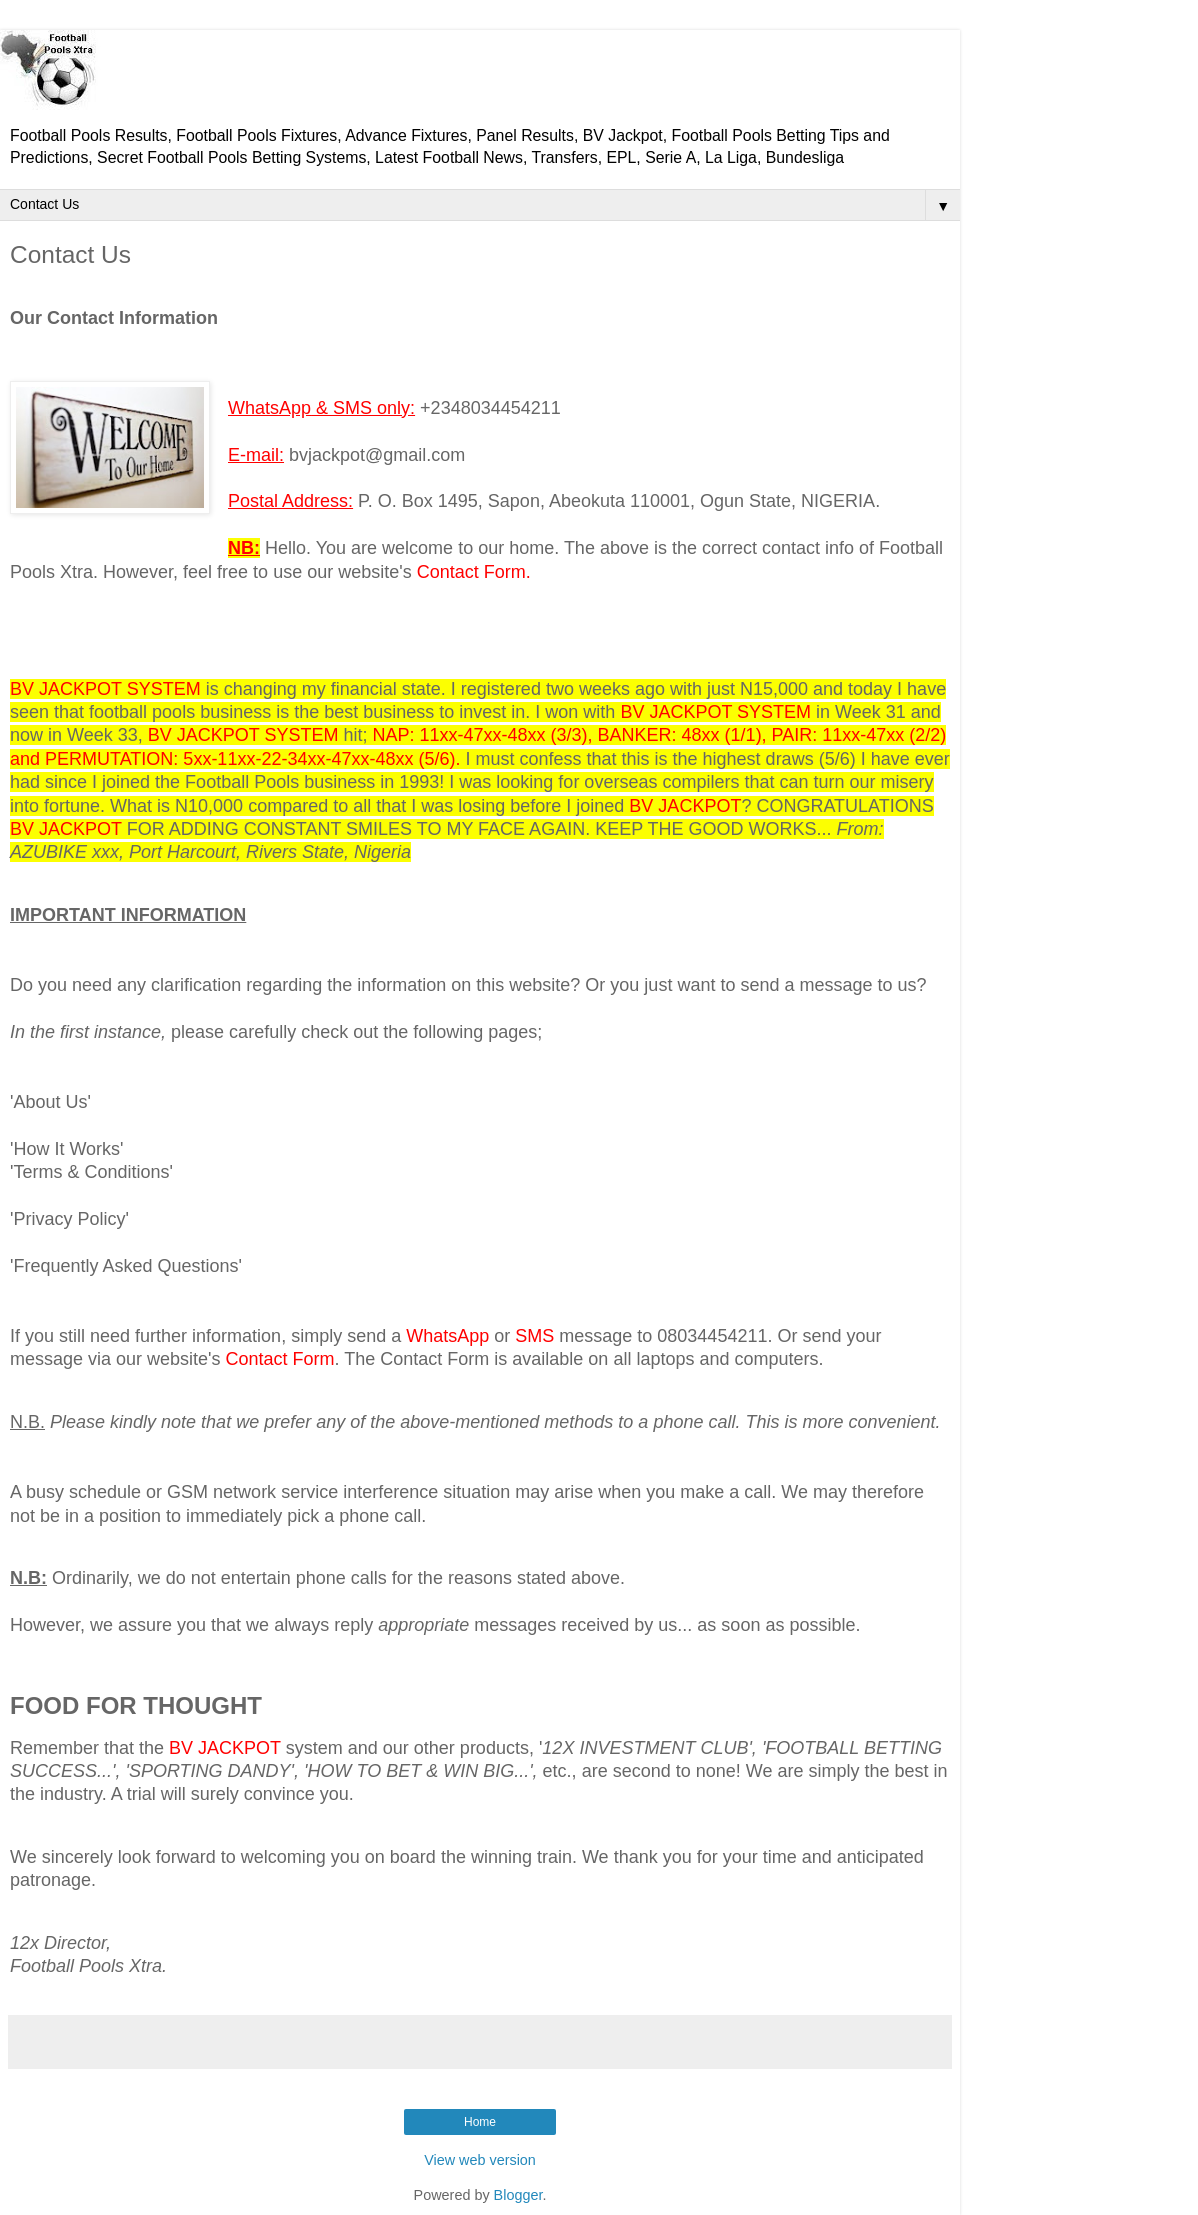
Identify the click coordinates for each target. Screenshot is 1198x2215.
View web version (480, 2160)
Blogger (518, 2195)
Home (480, 2122)
